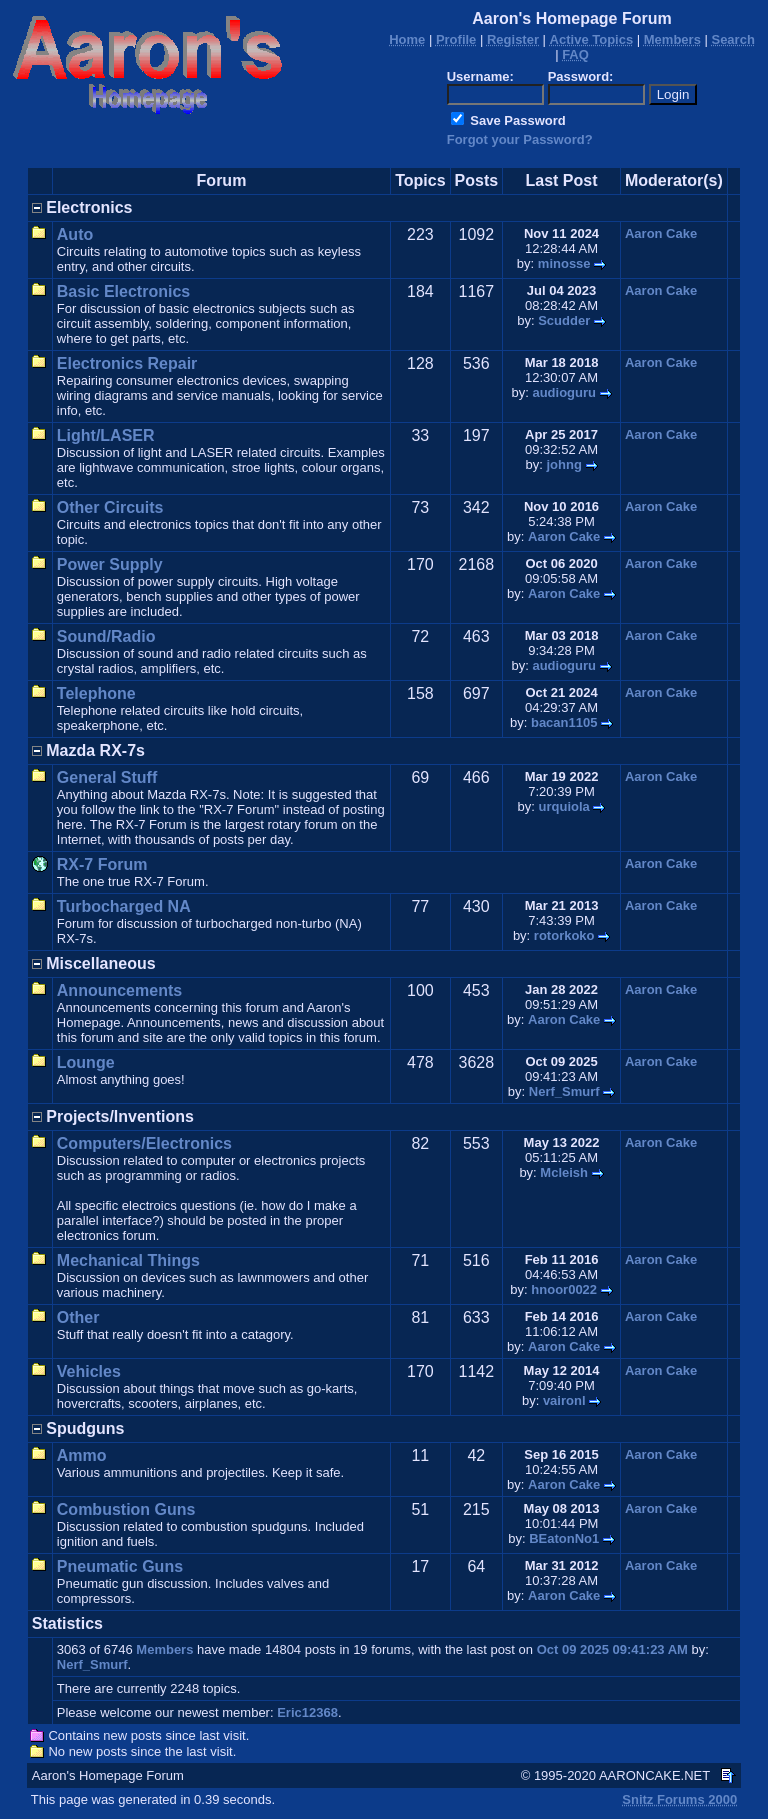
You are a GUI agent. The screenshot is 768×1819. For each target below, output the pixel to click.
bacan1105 (564, 722)
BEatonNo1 (564, 1538)
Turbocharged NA (124, 906)
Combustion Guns (126, 1509)
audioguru (564, 392)
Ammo (82, 1455)
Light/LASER (106, 435)
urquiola (564, 806)
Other (78, 1317)
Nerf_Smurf (564, 1091)
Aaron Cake (661, 233)
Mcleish (564, 1172)
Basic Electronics (123, 291)
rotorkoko (564, 935)
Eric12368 (307, 1712)
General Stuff (107, 777)
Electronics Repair (127, 363)
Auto (75, 234)
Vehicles (89, 1371)
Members (164, 1649)
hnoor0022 (564, 1289)
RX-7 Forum (102, 864)
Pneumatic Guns (120, 1566)
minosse (564, 263)
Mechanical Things (128, 1260)
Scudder (564, 320)
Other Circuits (110, 507)
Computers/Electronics (144, 1143)
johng (564, 464)
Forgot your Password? (520, 139)
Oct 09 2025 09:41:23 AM (612, 1649)
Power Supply (110, 564)
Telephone (96, 693)
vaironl (564, 1400)
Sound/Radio (106, 636)
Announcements (119, 990)
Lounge (86, 1062)
